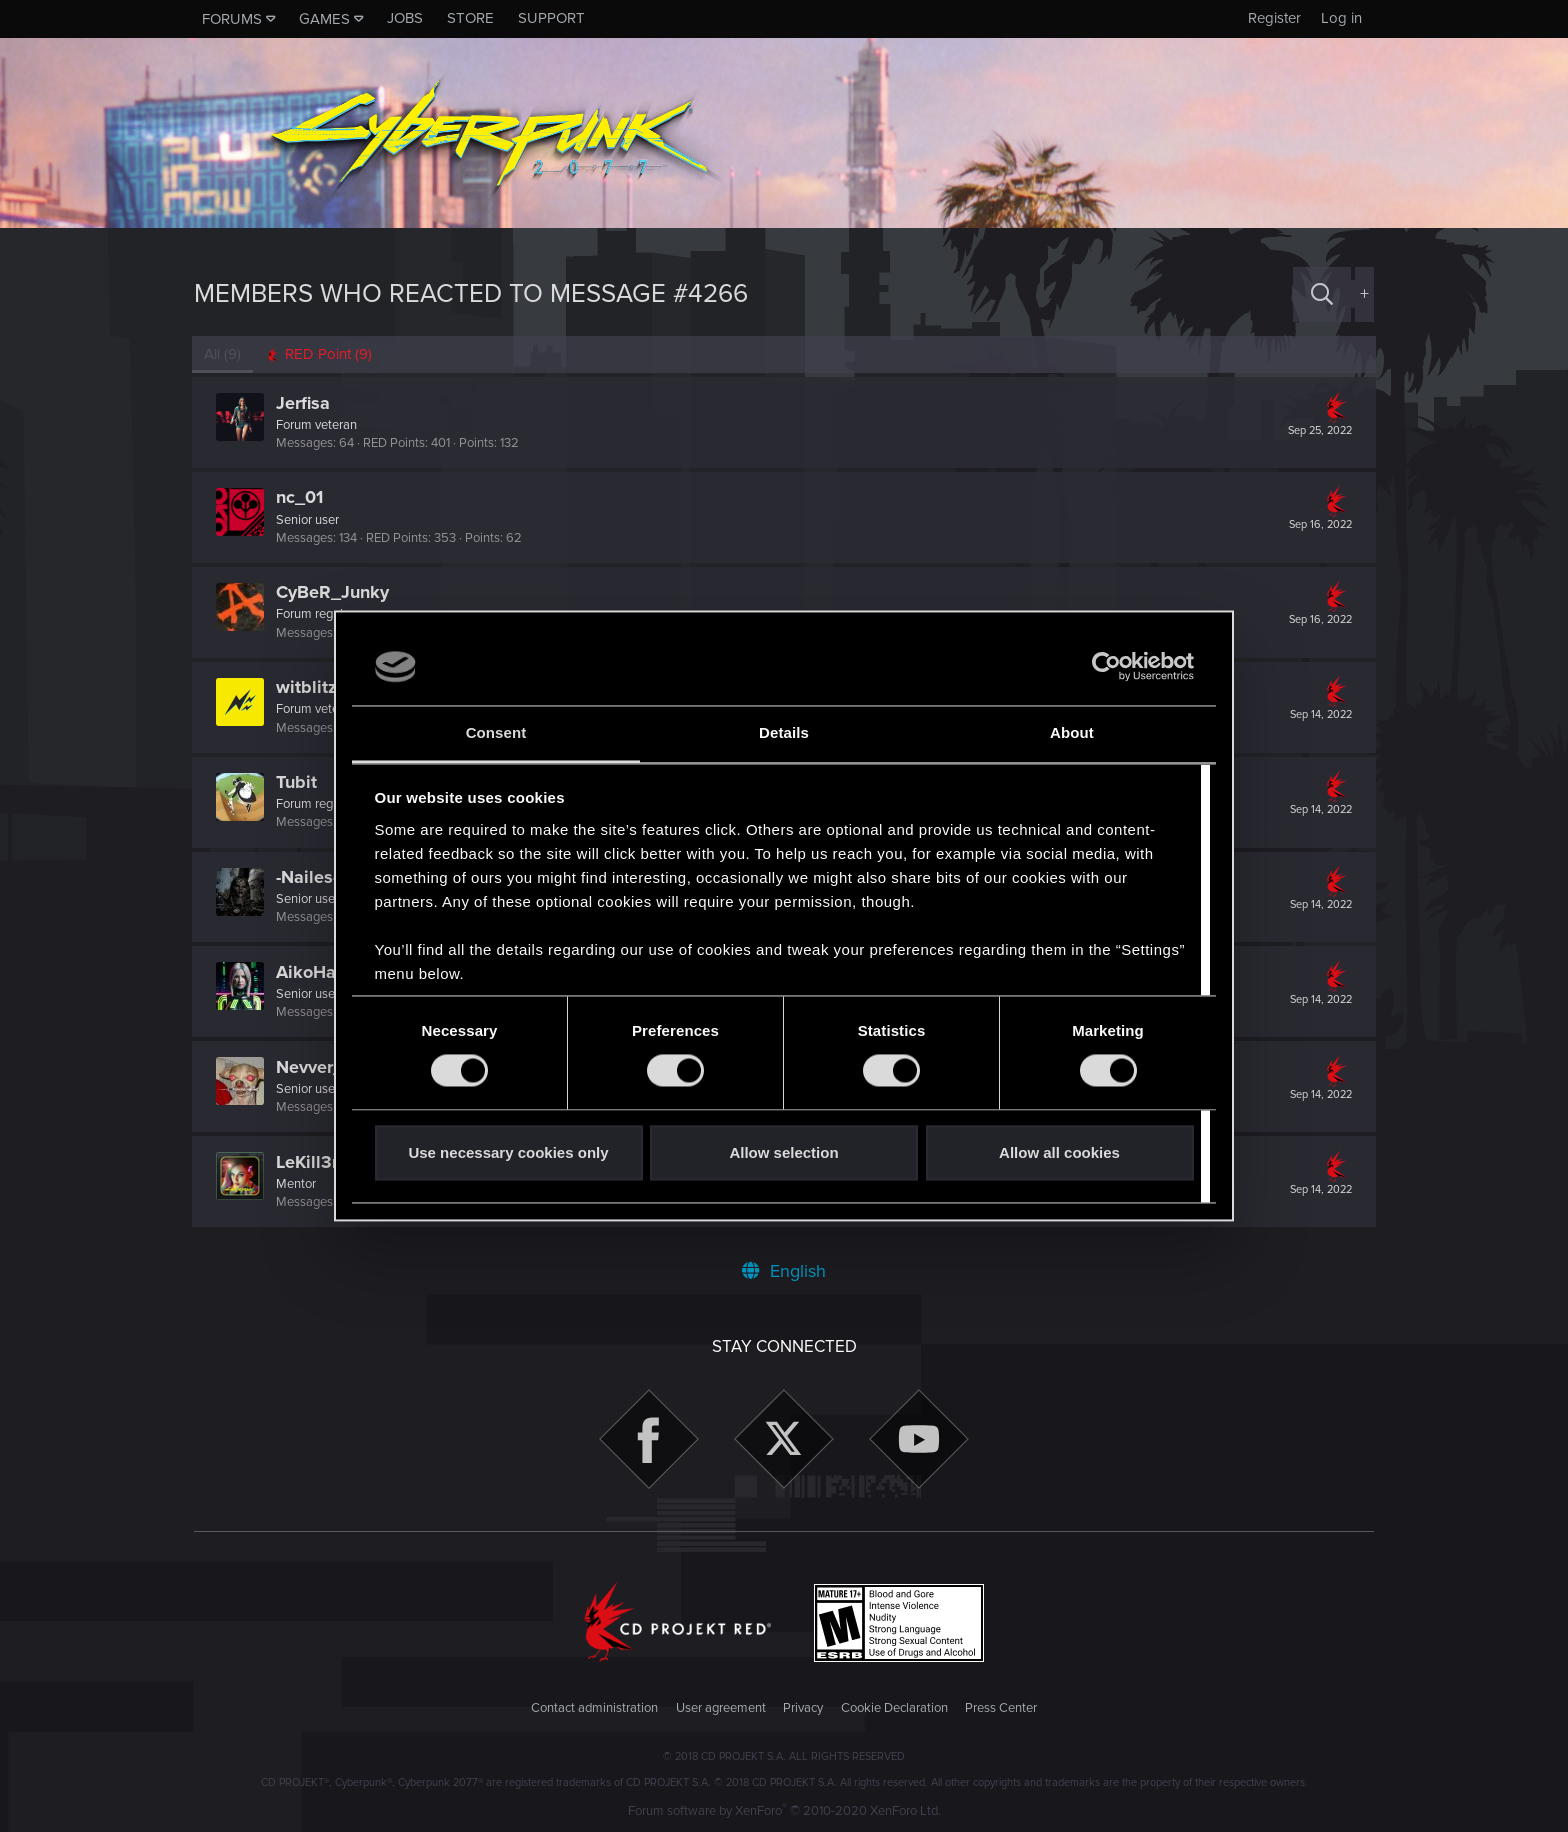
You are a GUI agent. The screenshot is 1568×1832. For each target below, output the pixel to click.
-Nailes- (309, 877)
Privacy (803, 1708)
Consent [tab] (496, 732)
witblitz (308, 687)
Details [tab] (784, 732)
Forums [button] (232, 19)
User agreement (721, 1708)
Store (470, 18)
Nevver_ (311, 1067)
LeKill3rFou (324, 1162)
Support (551, 18)
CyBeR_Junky (334, 592)
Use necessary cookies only (508, 1152)
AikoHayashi (329, 972)
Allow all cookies (1059, 1152)
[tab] (320, 354)
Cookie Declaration (894, 1708)
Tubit (298, 782)
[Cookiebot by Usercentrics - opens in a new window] (1106, 667)
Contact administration (594, 1708)
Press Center (1001, 1708)
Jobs (405, 18)
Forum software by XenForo (784, 1811)
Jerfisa (305, 403)
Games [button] (324, 19)
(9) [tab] (224, 354)
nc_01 (301, 497)
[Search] (1322, 294)
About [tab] (1072, 732)
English (784, 1271)
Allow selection (783, 1152)
